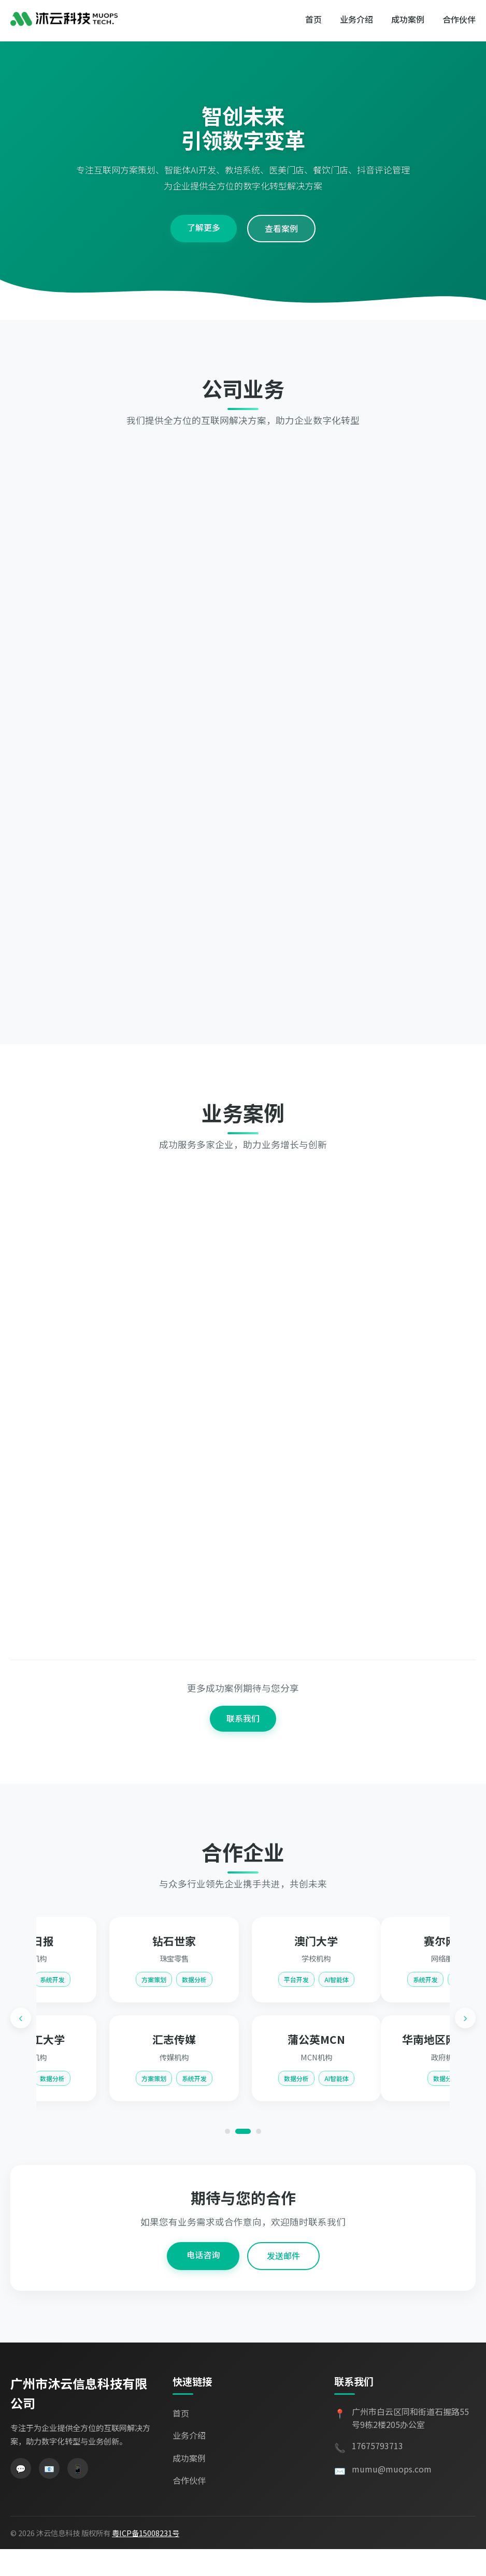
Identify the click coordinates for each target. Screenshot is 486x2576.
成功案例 (407, 19)
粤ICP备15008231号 (145, 2559)
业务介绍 (356, 19)
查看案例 (281, 263)
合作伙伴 (459, 19)
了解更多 (203, 262)
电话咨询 (203, 2282)
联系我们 (243, 1763)
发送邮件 (283, 2283)
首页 (313, 19)
